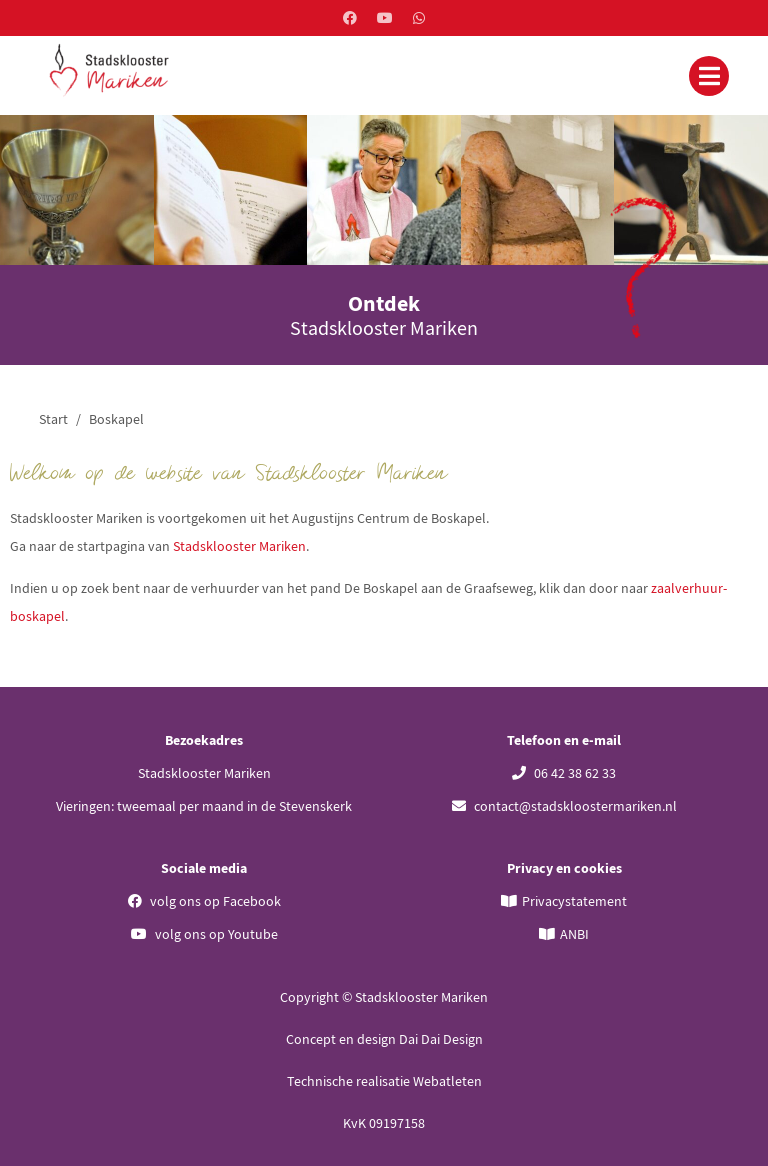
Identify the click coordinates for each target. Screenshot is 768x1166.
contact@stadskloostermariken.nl (564, 806)
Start (53, 419)
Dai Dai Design (441, 1039)
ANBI (574, 934)
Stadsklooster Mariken (239, 546)
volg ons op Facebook (204, 901)
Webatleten (447, 1081)
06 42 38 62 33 (564, 773)
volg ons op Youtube (204, 934)
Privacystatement (574, 901)
